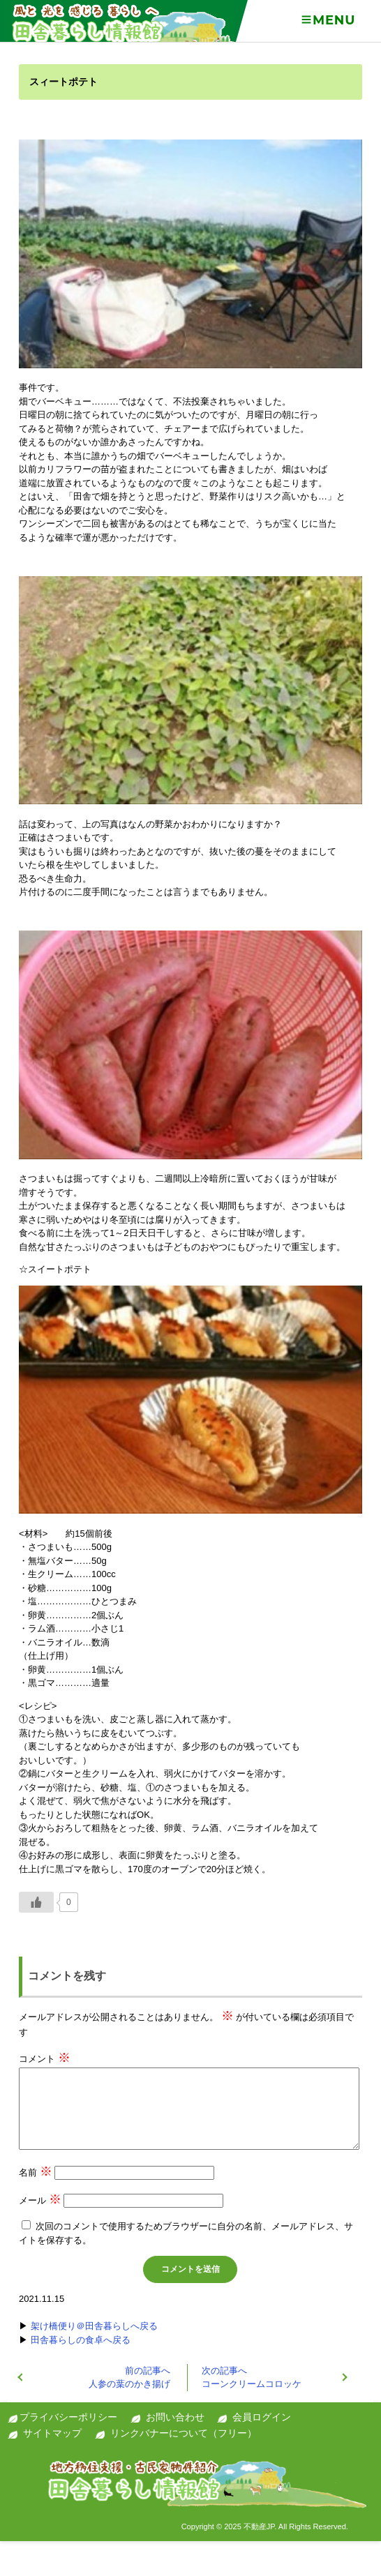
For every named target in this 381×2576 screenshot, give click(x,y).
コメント (44, 2059)
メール (40, 2200)
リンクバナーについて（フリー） (183, 2433)
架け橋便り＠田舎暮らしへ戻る (94, 2326)
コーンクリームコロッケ (251, 2377)
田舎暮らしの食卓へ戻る (80, 2340)
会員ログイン (261, 2417)
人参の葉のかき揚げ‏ (129, 2377)
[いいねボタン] (36, 1902)
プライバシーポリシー (68, 2417)
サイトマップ (52, 2433)
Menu (327, 20)
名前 (35, 2172)
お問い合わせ (175, 2417)
